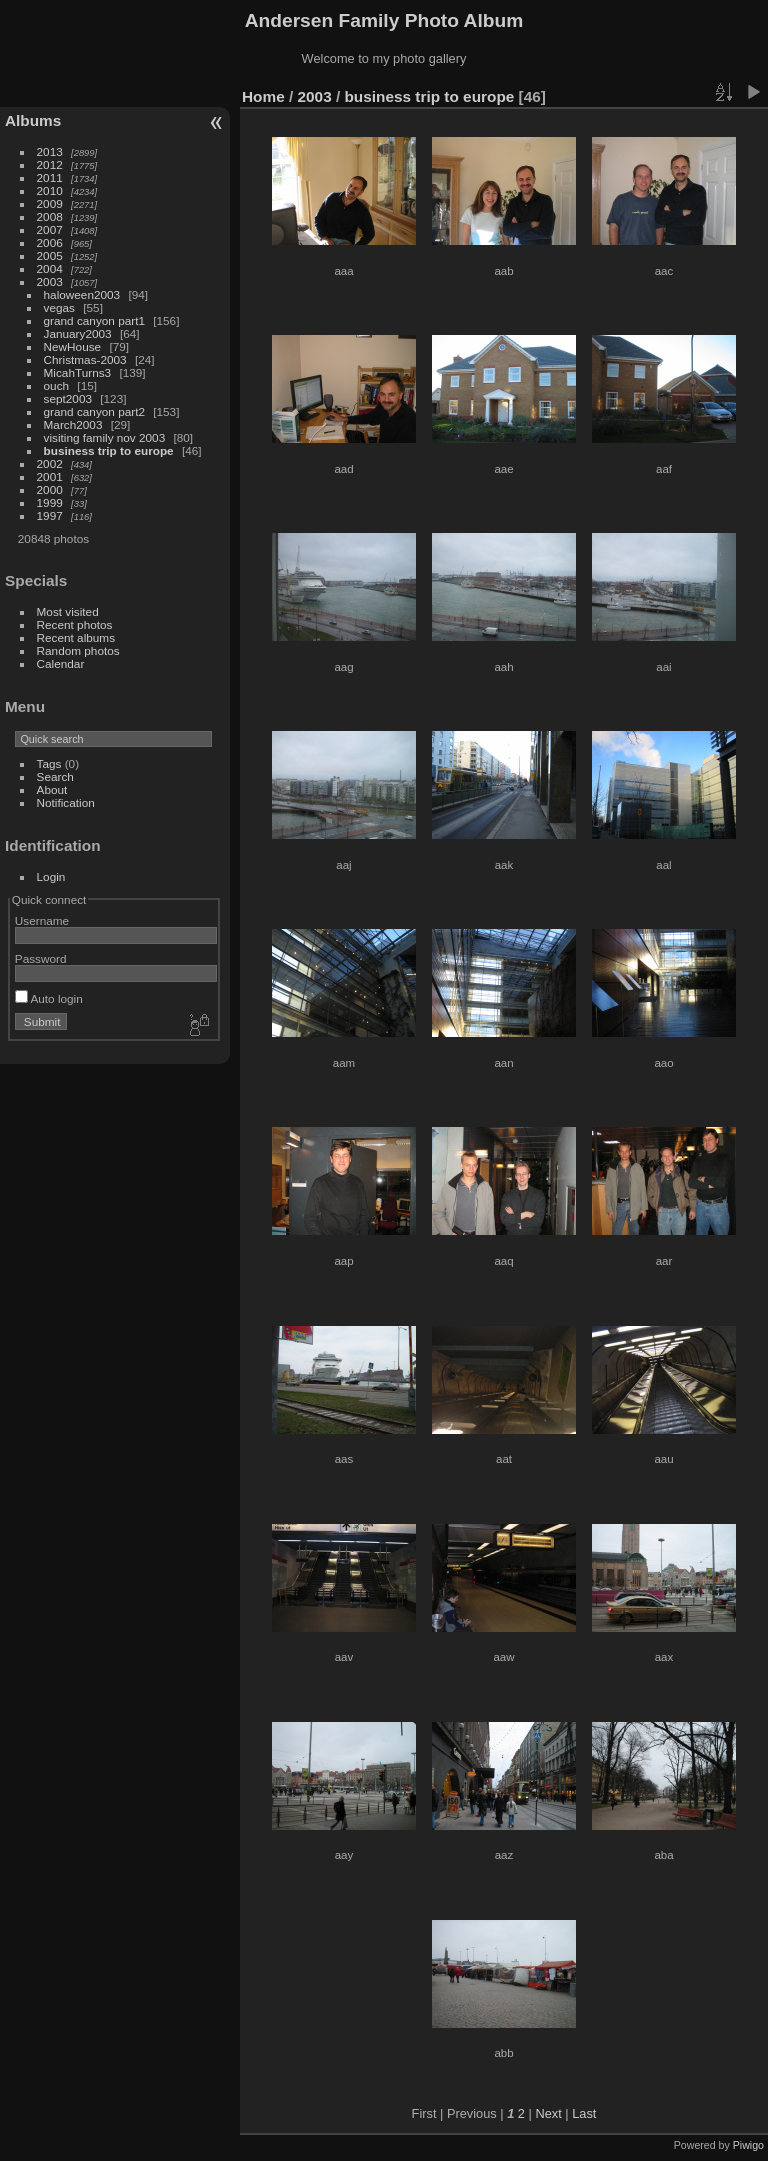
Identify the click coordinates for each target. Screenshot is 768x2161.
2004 (50, 268)
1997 (50, 515)
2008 (50, 216)
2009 (50, 203)
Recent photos (75, 624)
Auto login (49, 998)
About (52, 789)
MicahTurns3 (78, 372)
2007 (50, 229)
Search (55, 776)
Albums (33, 120)
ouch (57, 385)
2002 (50, 463)
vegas (59, 307)
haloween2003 (82, 294)
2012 (50, 164)
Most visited (68, 611)
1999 (50, 502)
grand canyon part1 (94, 320)
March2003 (73, 424)
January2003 (78, 333)
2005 (50, 255)
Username (42, 920)
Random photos (78, 650)
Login (51, 876)
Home (263, 96)
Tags (49, 763)
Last (584, 2113)
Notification (66, 802)
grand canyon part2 (94, 411)
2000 (50, 489)
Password (41, 958)
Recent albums (76, 637)
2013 (50, 151)
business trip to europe (109, 450)
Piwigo (748, 2145)
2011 (50, 177)
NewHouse (73, 346)
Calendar (61, 663)
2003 (50, 281)
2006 (50, 242)
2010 (50, 190)
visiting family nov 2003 (105, 437)
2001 (50, 476)
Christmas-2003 (85, 359)
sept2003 (68, 398)
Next (548, 2113)
